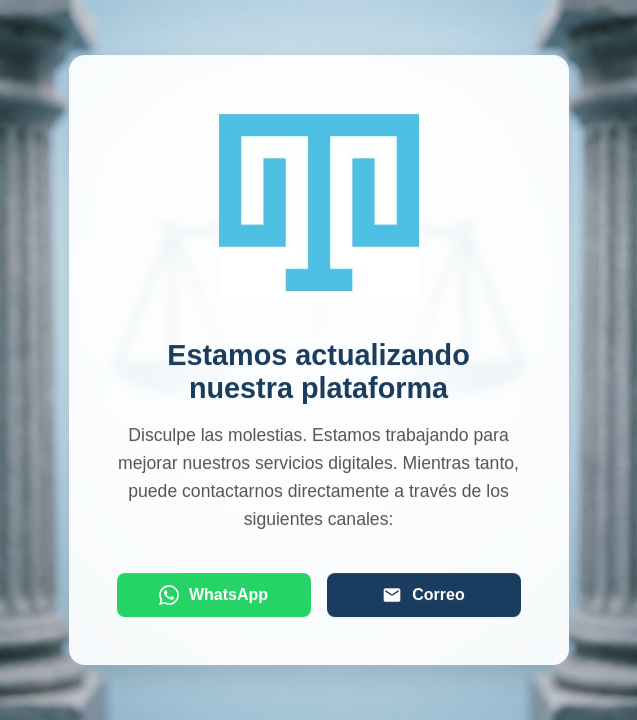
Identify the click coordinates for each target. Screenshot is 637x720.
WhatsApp (213, 596)
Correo (423, 596)
